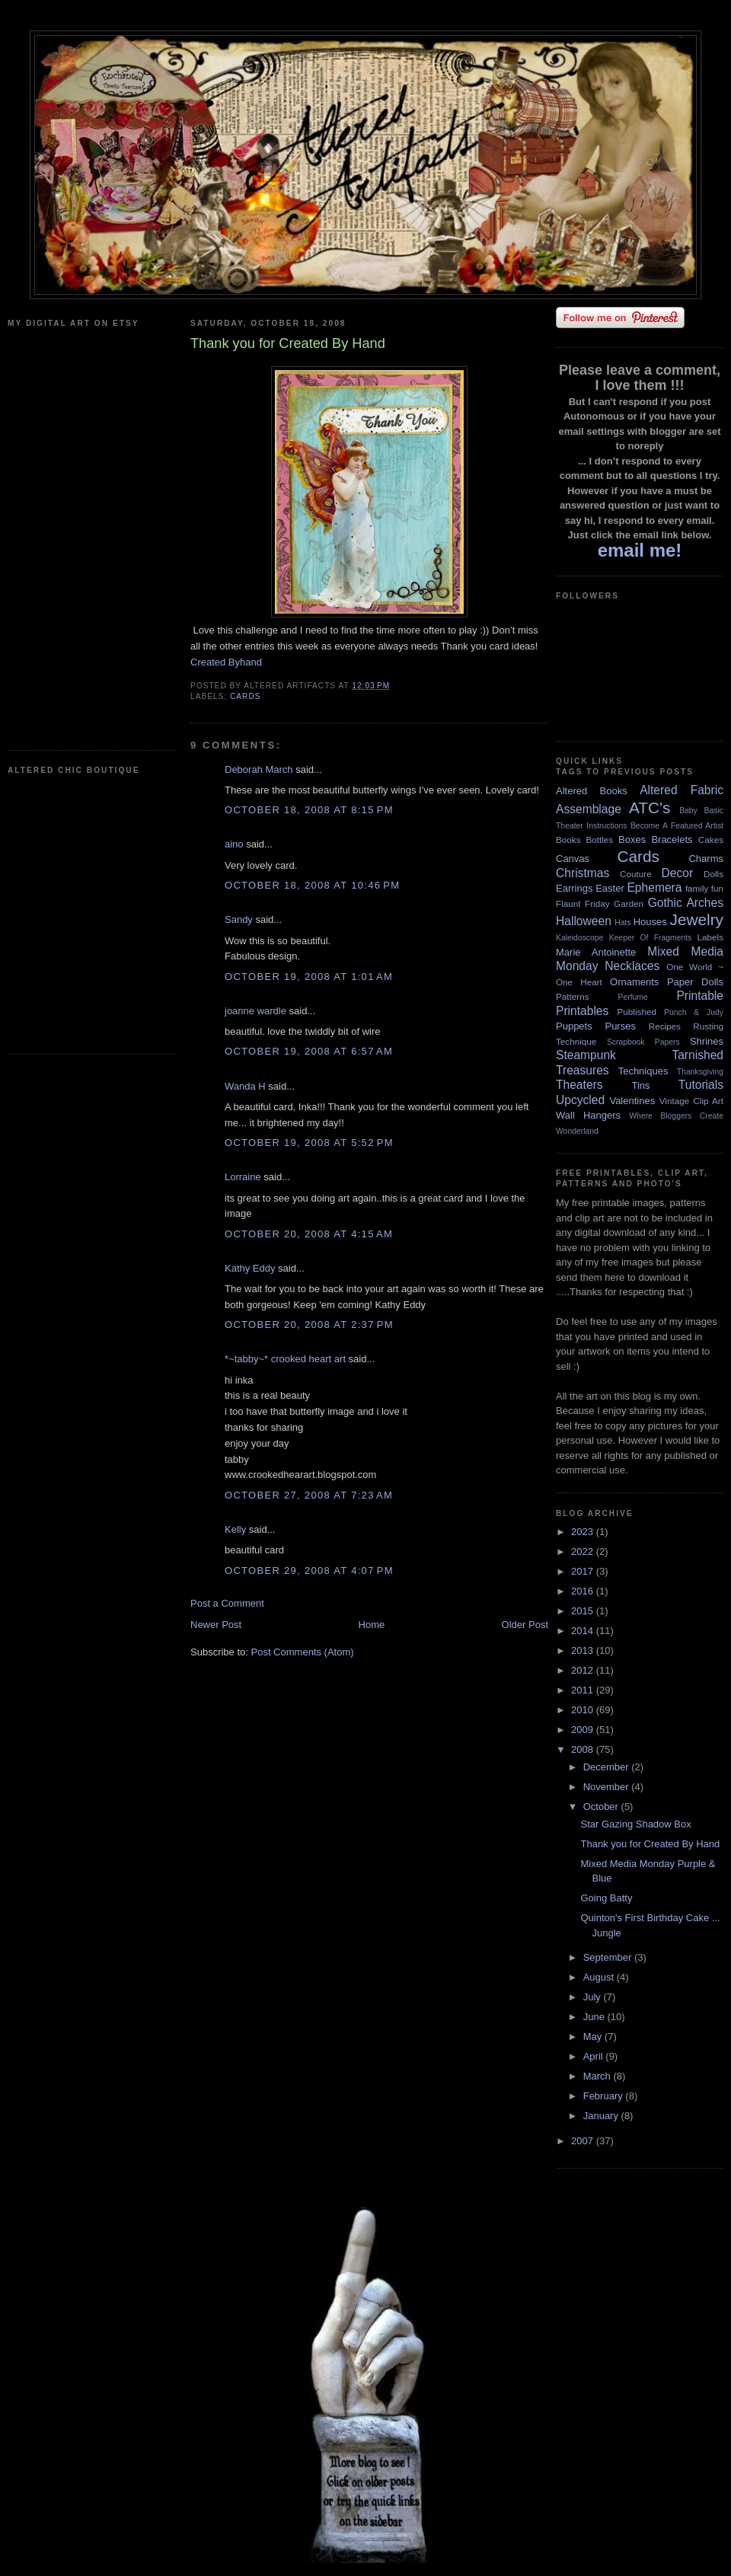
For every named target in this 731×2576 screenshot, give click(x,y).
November (607, 1786)
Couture (636, 874)
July (593, 1997)
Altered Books (591, 790)
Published (637, 1012)
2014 (583, 1630)
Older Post (525, 1624)
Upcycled (580, 1099)
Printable (699, 995)
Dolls (713, 874)
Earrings (574, 888)
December (607, 1767)
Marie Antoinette (596, 952)
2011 (583, 1690)
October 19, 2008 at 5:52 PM (309, 1142)
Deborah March (259, 769)
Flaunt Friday (583, 903)
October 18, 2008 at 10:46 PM (312, 885)
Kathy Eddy (250, 1268)
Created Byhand (226, 662)
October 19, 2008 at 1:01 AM (309, 976)
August (600, 1977)
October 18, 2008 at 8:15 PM (309, 810)
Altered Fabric (681, 790)
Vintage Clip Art (691, 1101)
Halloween (583, 921)
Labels (710, 937)
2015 (583, 1611)
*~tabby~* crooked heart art (285, 1359)
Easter (609, 888)
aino (234, 844)
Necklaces (632, 965)
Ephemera (654, 887)
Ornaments (634, 982)
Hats (622, 922)
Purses (620, 1026)
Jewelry (696, 919)
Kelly (235, 1529)
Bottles (599, 839)
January (602, 2115)
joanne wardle (255, 1011)
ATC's (649, 807)
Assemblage (588, 809)
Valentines (632, 1100)
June (595, 2016)
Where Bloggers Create (676, 1116)
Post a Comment (227, 1603)
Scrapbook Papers (643, 1042)
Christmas (582, 873)
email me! (640, 550)
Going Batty (606, 1898)
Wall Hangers (588, 1115)
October (602, 1806)
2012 (583, 1670)
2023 (583, 1531)
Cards (245, 696)
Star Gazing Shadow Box (635, 1824)
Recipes (665, 1026)
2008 (583, 1749)
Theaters (579, 1084)
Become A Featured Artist (676, 826)
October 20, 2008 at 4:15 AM (309, 1234)
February (604, 2096)
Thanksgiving (700, 1072)
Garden (628, 903)
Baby (688, 810)
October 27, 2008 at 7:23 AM (309, 1495)
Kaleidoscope (579, 938)
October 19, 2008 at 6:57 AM (309, 1051)
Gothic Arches (685, 902)
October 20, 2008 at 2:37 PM (309, 1324)
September (608, 1957)
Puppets (574, 1026)
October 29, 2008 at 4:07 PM (309, 1570)
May (594, 2036)
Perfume (633, 997)
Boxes (632, 839)
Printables (582, 1010)
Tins (640, 1085)
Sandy (239, 919)
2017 (583, 1571)
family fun (704, 888)
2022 (583, 1551)
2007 (583, 2141)
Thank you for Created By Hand (650, 1844)
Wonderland (577, 1131)
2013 (583, 1650)
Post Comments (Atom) (302, 1652)
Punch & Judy (693, 1012)
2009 (583, 1729)
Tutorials (700, 1084)
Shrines (706, 1041)
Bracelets (671, 839)
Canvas (572, 858)
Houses (650, 921)
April (594, 2056)
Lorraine (243, 1177)
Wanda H (245, 1086)
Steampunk (586, 1055)
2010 (583, 1710)
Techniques (643, 1071)
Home (372, 1624)
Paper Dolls (695, 982)
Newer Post (215, 1624)
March (598, 2076)
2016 (583, 1591)
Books (568, 839)
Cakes (710, 839)
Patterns (572, 996)
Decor (678, 873)
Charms (705, 858)
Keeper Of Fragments (650, 938)
